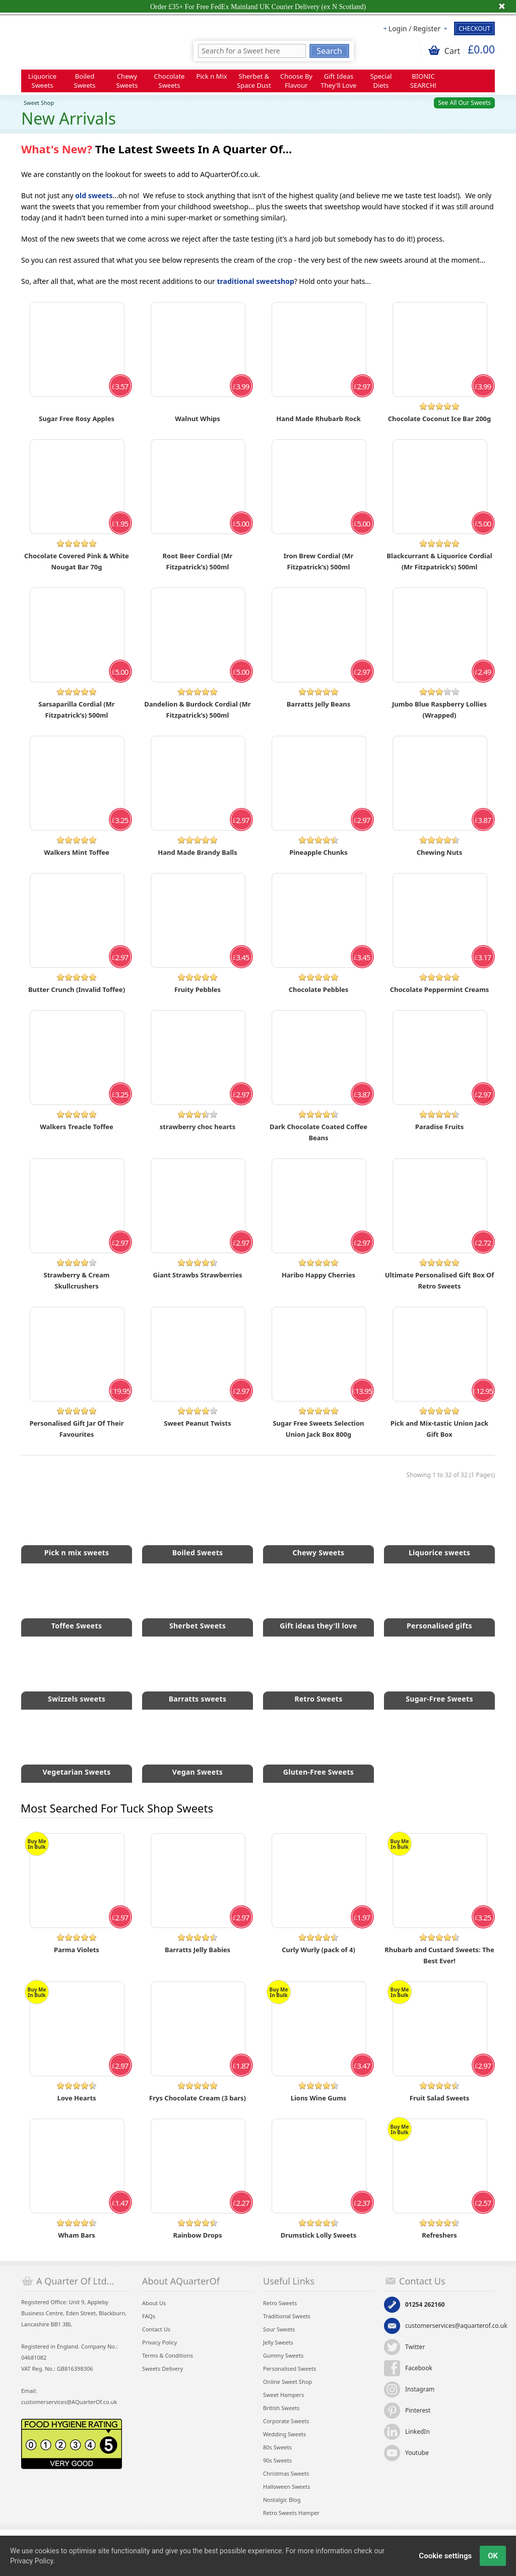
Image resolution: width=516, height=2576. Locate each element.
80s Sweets (277, 2447)
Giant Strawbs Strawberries (197, 1274)
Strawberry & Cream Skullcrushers (77, 1280)
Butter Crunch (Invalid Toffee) (76, 989)
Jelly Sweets (278, 2342)
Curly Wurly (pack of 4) (318, 1949)
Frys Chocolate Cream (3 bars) (197, 2097)
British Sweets (281, 2408)
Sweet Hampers (283, 2394)
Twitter (415, 2347)
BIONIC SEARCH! (423, 81)
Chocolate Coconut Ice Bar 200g (439, 418)
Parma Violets (76, 1949)
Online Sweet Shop (287, 2381)
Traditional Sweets (286, 2316)
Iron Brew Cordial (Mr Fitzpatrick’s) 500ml (318, 561)
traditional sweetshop (255, 281)
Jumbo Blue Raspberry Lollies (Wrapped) (439, 709)
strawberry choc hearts (197, 1126)
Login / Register (414, 28)
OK (493, 2555)
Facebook (418, 2368)
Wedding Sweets (284, 2434)
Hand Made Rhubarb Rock (318, 418)
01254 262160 (425, 2304)
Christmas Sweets (286, 2473)
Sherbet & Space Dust (254, 81)
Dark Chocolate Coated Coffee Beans (318, 1132)
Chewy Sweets (127, 81)
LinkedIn (417, 2431)
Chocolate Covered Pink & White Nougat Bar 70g (76, 561)
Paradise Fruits (439, 1126)
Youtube (417, 2452)
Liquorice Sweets (42, 81)
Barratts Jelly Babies (197, 1949)
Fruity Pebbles (197, 989)
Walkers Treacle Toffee (76, 1126)
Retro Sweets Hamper (291, 2512)
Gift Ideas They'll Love (339, 81)
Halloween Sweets (286, 2486)
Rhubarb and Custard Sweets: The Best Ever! (439, 1955)
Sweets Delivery (162, 2368)
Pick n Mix (211, 76)
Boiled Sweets (85, 81)
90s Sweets (277, 2460)
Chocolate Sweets (169, 81)
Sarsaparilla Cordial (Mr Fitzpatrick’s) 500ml (76, 709)
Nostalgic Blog (281, 2499)
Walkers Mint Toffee (76, 852)
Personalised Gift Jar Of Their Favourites (77, 1429)
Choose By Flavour (296, 81)
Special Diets (381, 81)
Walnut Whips (197, 418)
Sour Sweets (279, 2329)
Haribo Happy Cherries (318, 1274)
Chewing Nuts (440, 852)
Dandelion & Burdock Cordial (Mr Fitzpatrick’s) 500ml (197, 709)
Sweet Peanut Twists (197, 1423)
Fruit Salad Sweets (440, 2097)
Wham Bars (76, 2235)
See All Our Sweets (464, 102)
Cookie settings (445, 2555)
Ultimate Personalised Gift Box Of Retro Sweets (439, 1280)
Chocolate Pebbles (319, 989)
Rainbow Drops (197, 2235)
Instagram (419, 2389)
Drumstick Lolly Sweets (319, 2235)
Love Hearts (76, 2097)
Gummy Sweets (283, 2355)
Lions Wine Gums (319, 2097)
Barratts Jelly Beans (319, 704)
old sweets (93, 195)
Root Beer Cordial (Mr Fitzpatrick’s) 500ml (198, 561)
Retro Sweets (280, 2303)
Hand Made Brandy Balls (197, 852)
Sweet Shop (39, 102)
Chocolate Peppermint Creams (439, 989)
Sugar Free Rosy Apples (76, 418)
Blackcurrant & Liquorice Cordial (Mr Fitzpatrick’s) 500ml (439, 561)
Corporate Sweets (286, 2421)
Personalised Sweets (289, 2368)
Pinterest (417, 2410)
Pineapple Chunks (318, 852)
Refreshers (439, 2235)
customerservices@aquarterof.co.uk (456, 2325)
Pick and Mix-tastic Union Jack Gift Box (439, 1429)
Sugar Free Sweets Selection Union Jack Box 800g (318, 1429)
